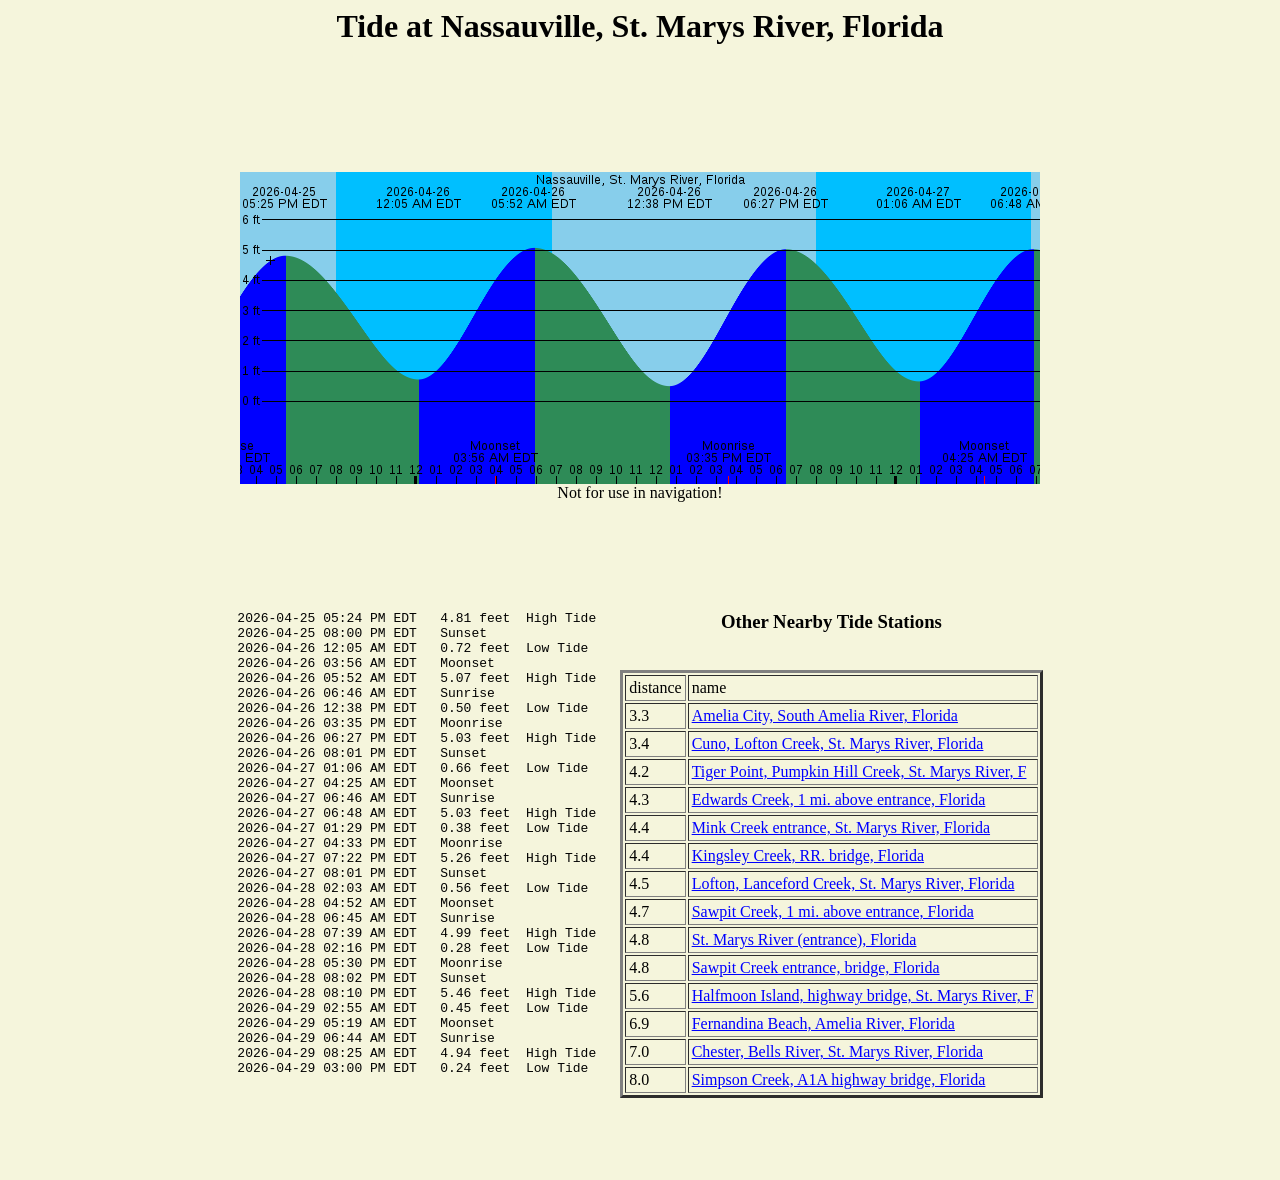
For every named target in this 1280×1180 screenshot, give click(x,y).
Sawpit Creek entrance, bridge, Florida (816, 967)
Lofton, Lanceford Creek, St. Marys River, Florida (853, 883)
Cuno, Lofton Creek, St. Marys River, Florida (838, 743)
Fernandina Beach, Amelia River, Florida (823, 1023)
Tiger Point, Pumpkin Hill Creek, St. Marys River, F (859, 771)
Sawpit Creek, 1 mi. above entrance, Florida (833, 911)
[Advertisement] (640, 111)
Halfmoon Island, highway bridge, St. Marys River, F (863, 995)
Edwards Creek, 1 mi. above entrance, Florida (839, 799)
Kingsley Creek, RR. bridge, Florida (808, 855)
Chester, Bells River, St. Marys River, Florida (837, 1051)
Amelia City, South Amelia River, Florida (825, 715)
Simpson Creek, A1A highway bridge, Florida (839, 1079)
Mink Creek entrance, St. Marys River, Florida (841, 827)
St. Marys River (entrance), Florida (804, 939)
